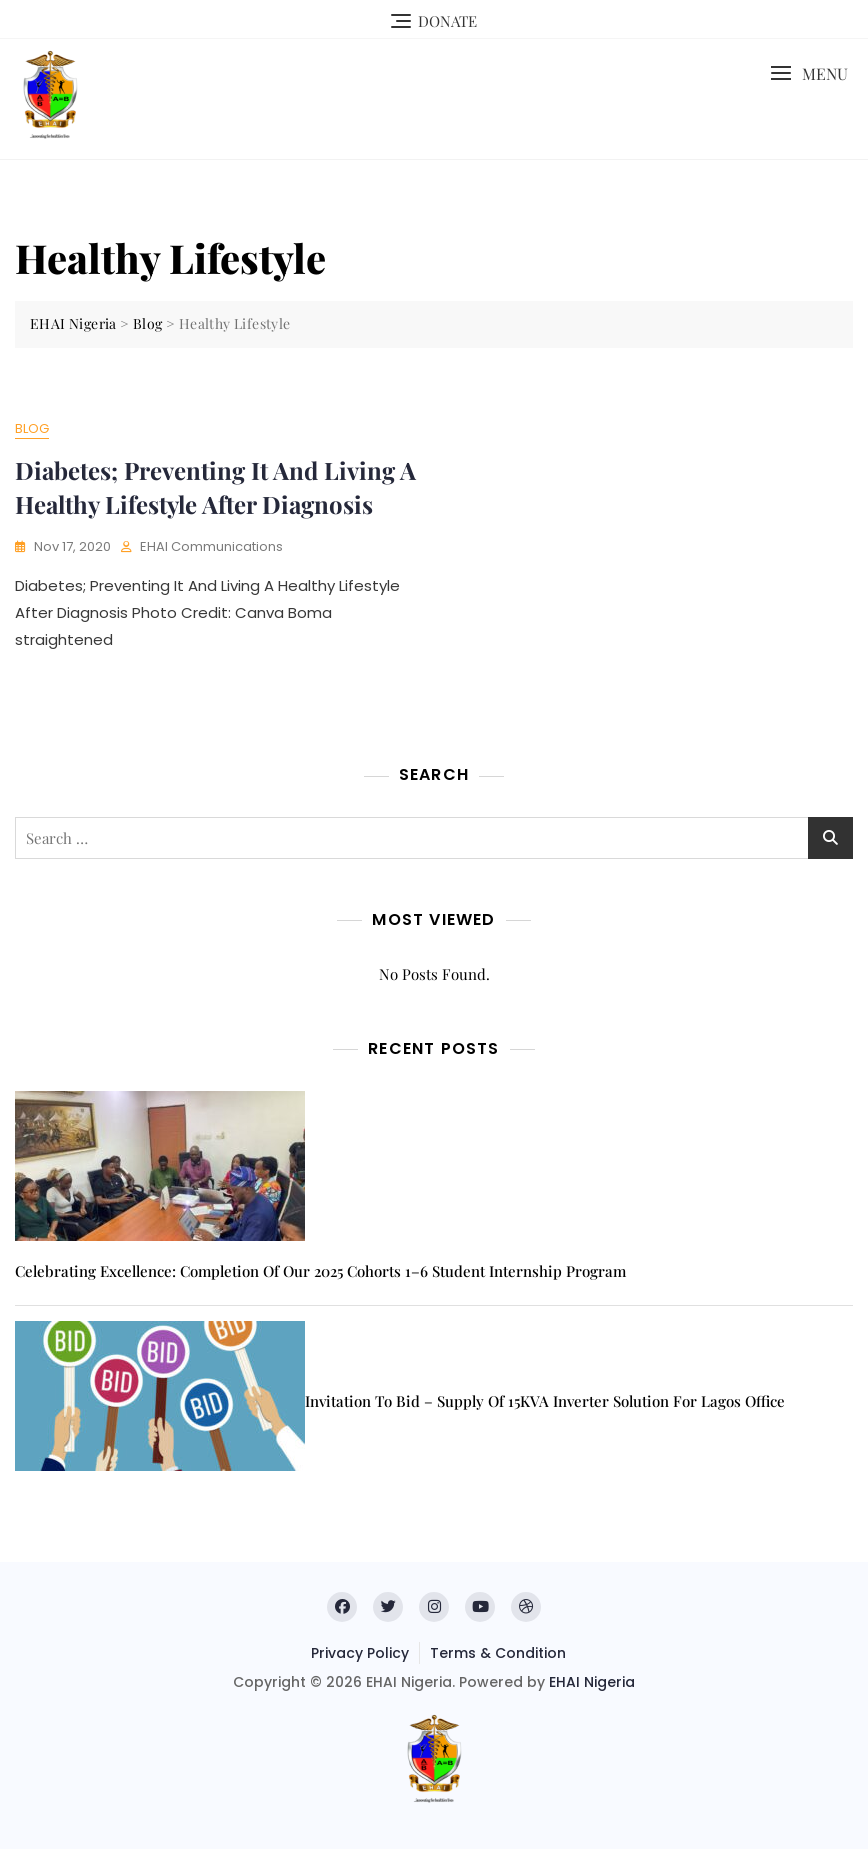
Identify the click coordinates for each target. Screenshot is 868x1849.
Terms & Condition (498, 1653)
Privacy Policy (360, 1653)
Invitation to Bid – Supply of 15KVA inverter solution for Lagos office (545, 1401)
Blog (32, 428)
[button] (809, 73)
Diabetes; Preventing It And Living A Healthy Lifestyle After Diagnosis (215, 487)
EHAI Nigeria (592, 1682)
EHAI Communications (211, 546)
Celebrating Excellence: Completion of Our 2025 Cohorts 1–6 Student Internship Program (320, 1271)
